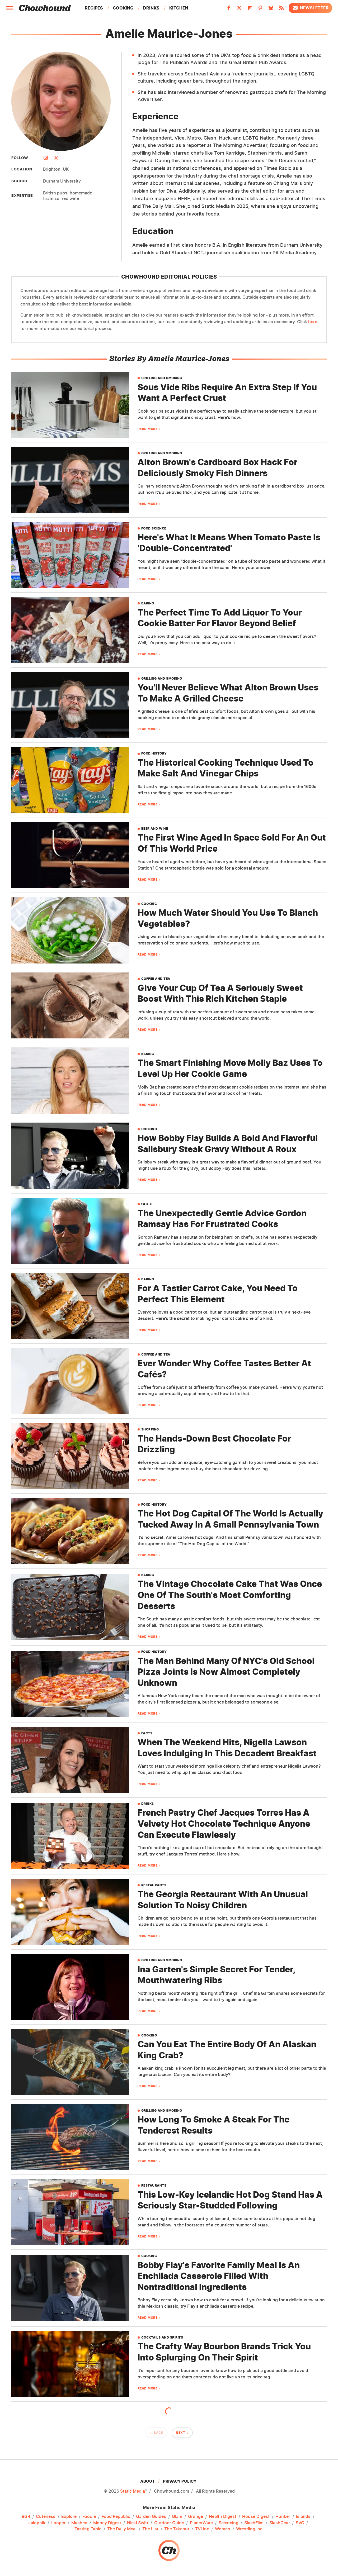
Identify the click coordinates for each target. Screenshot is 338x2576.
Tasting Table (87, 2529)
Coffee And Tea (155, 979)
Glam (177, 2516)
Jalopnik (36, 2523)
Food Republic (116, 2516)
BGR (26, 2516)
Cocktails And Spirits (162, 2337)
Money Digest (107, 2523)
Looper (58, 2523)
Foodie (89, 2516)
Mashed (79, 2523)
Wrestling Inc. (250, 2529)
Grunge (195, 2516)
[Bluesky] (271, 9)
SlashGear (279, 2523)
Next (180, 2433)
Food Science (153, 528)
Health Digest (222, 2516)
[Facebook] (229, 9)
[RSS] (281, 9)
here (312, 321)
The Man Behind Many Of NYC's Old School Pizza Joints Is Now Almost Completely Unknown (226, 1672)
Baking (147, 603)
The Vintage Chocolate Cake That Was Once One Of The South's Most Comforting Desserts (230, 1595)
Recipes (94, 8)
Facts (147, 1204)
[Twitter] (239, 9)
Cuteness (45, 2516)
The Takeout (176, 2529)
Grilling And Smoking (161, 378)
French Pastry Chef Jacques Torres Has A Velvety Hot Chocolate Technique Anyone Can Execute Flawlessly (224, 1823)
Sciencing (228, 2523)
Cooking (123, 8)
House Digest (256, 2516)
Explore (69, 2516)
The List (150, 2529)
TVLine (202, 2529)
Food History (154, 753)
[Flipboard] (250, 9)
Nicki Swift (137, 2523)
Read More (148, 429)
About (147, 2481)
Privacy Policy (179, 2481)
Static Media (132, 2491)
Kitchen (178, 8)
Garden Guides (151, 2516)
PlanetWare (201, 2523)
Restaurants (154, 1885)
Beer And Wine (154, 829)
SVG (300, 2523)
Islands (303, 2516)
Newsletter (310, 8)
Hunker (282, 2516)
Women (222, 2529)
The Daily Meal (122, 2529)
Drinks (151, 8)
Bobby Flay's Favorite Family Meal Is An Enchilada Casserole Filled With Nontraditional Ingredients (219, 2276)
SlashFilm (254, 2523)
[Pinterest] (260, 9)
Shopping (150, 1429)
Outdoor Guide (169, 2523)
